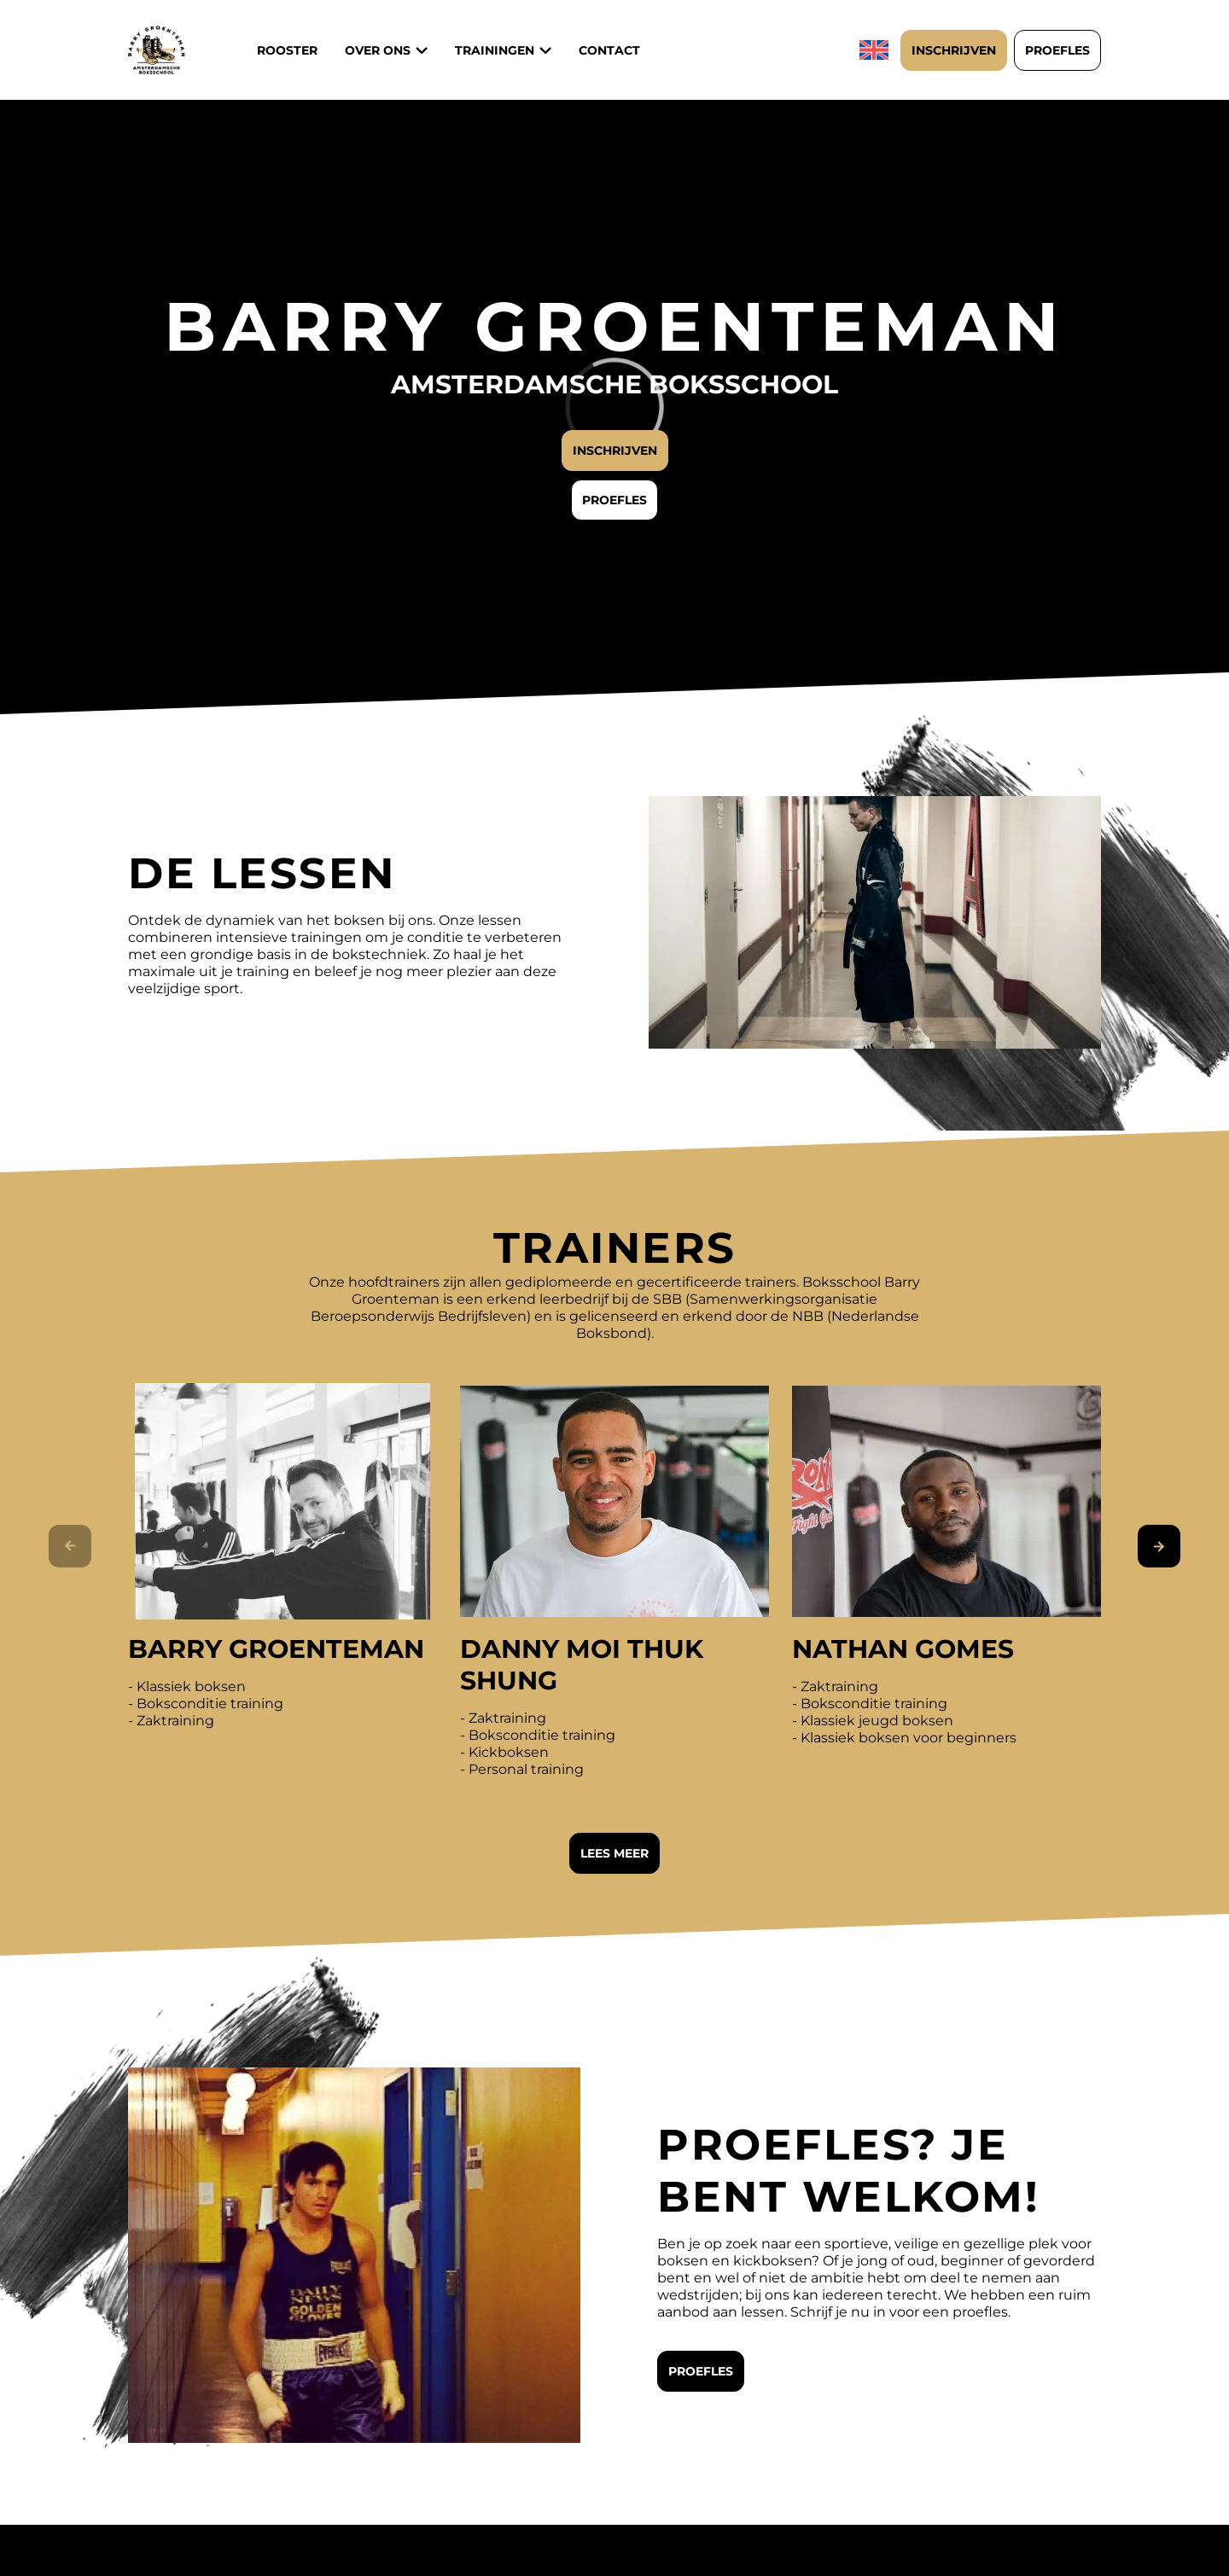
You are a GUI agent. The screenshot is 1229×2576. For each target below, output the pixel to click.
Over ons (378, 50)
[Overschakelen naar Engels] (876, 50)
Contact (609, 50)
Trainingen (494, 50)
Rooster (287, 50)
